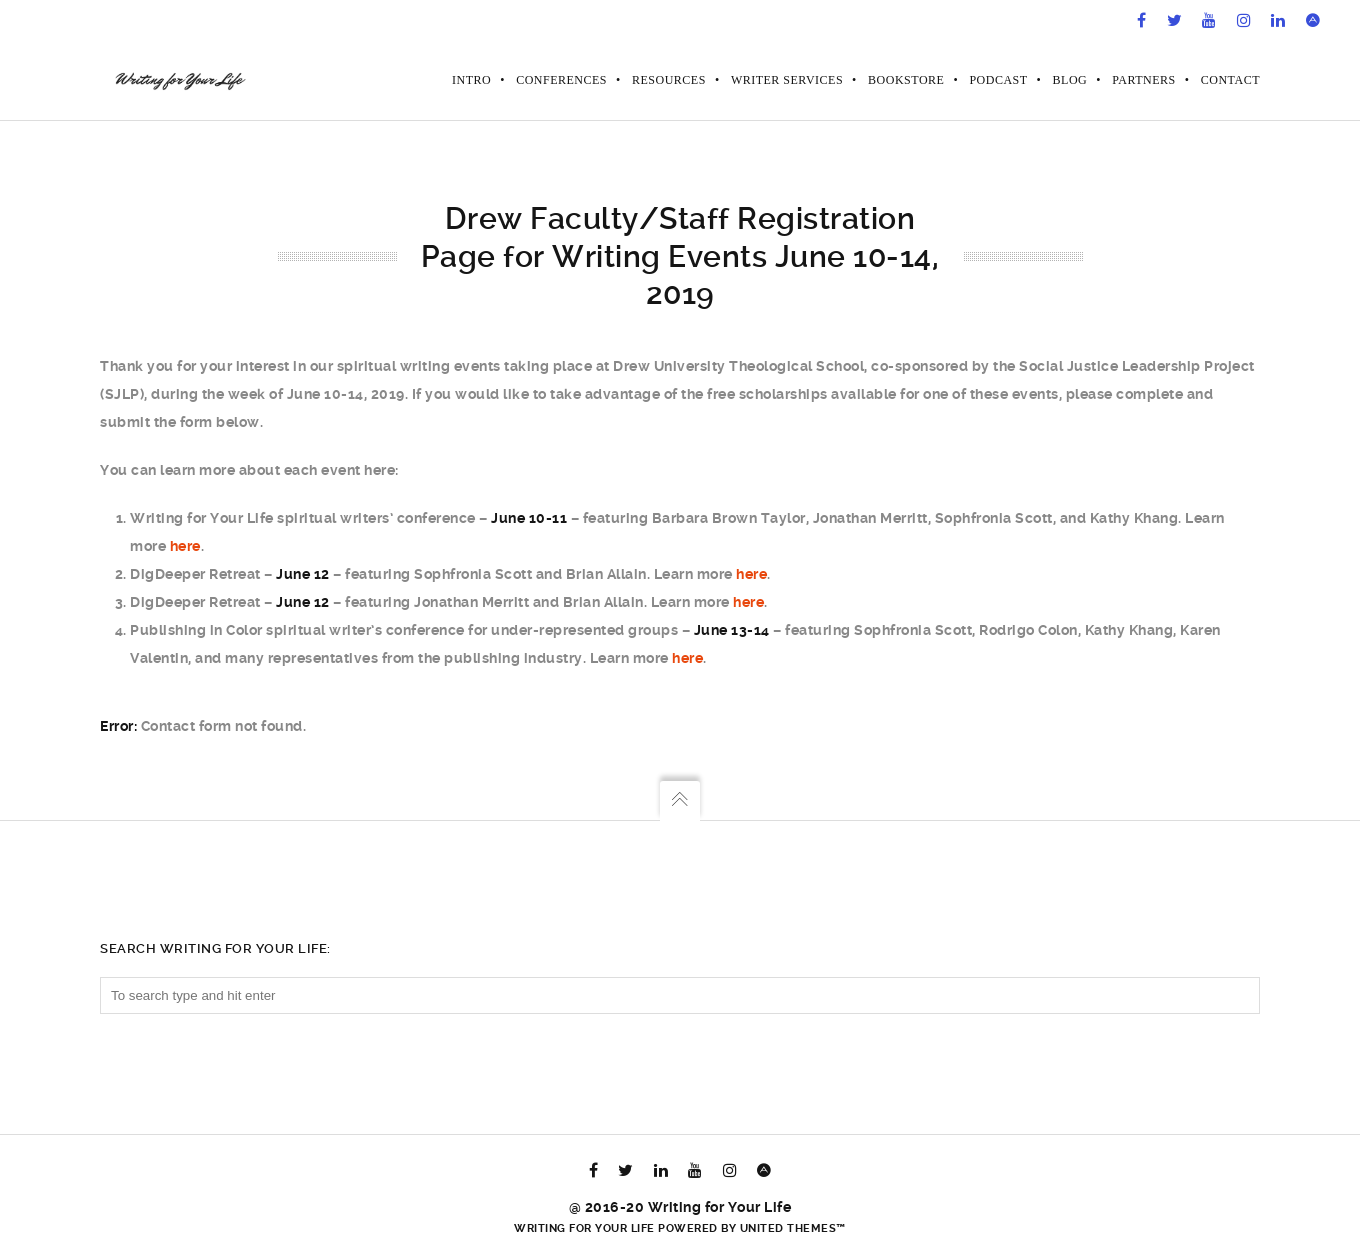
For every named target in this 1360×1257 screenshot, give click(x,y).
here (185, 546)
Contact (1230, 80)
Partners (1144, 80)
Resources (669, 80)
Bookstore (906, 80)
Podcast (998, 80)
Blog (1070, 80)
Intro (471, 80)
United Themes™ (793, 1228)
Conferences (561, 80)
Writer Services (787, 80)
